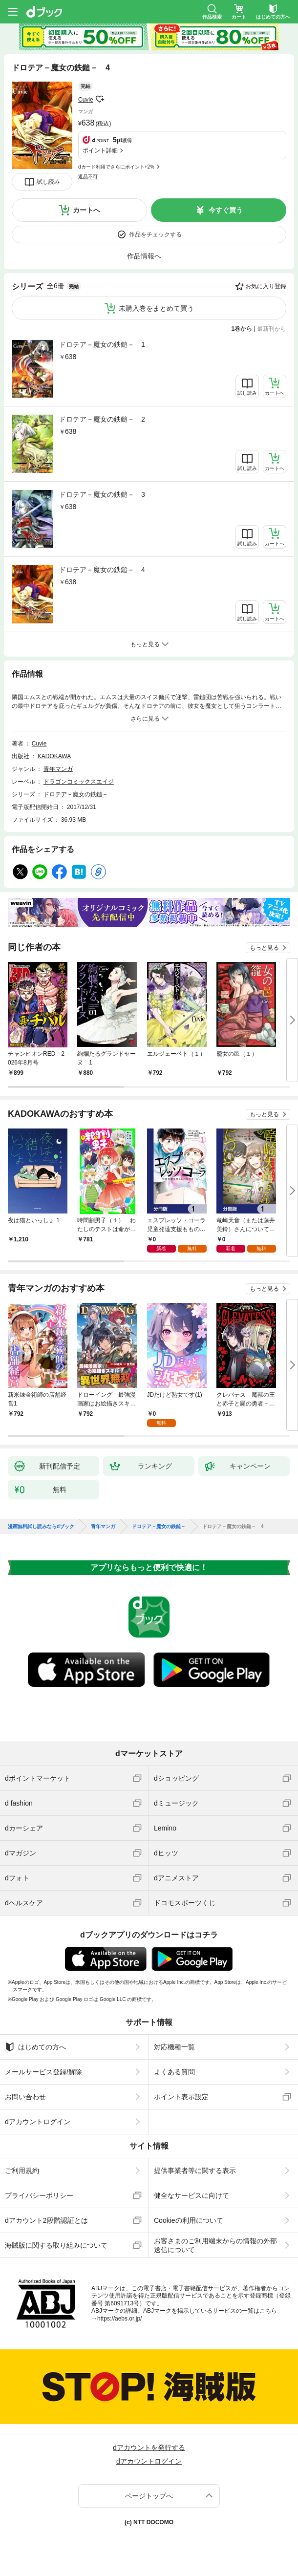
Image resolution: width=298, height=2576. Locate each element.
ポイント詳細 (100, 150)
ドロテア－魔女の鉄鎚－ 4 (102, 570)
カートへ (86, 210)
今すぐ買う (226, 210)
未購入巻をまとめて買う (156, 308)
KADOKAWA (54, 756)
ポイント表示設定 (181, 2097)
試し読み (48, 181)
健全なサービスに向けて (191, 2195)
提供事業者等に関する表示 (195, 2170)
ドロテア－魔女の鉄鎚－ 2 (102, 419)
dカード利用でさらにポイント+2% (116, 167)
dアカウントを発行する (149, 2447)
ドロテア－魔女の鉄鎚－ (75, 794)
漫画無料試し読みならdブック (41, 1526)
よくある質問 (174, 2072)
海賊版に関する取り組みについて (56, 2245)
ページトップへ (149, 2496)
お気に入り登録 (265, 286)
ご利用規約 (22, 2170)
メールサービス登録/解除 (43, 2072)
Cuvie (85, 99)
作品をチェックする (155, 234)
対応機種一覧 (174, 2047)
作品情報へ (144, 256)
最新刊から (271, 329)
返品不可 (88, 176)
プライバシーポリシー (39, 2195)
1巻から (242, 329)
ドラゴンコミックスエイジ (78, 781)
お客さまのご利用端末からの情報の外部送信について (215, 2245)
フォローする (100, 99)
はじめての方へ (35, 2047)
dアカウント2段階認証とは (46, 2220)
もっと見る (264, 947)
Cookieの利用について (188, 2220)
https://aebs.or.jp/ (119, 2318)
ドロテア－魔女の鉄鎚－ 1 (102, 344)
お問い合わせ (25, 2097)
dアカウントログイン (37, 2122)
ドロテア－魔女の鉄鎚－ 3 (102, 494)
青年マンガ (58, 769)
